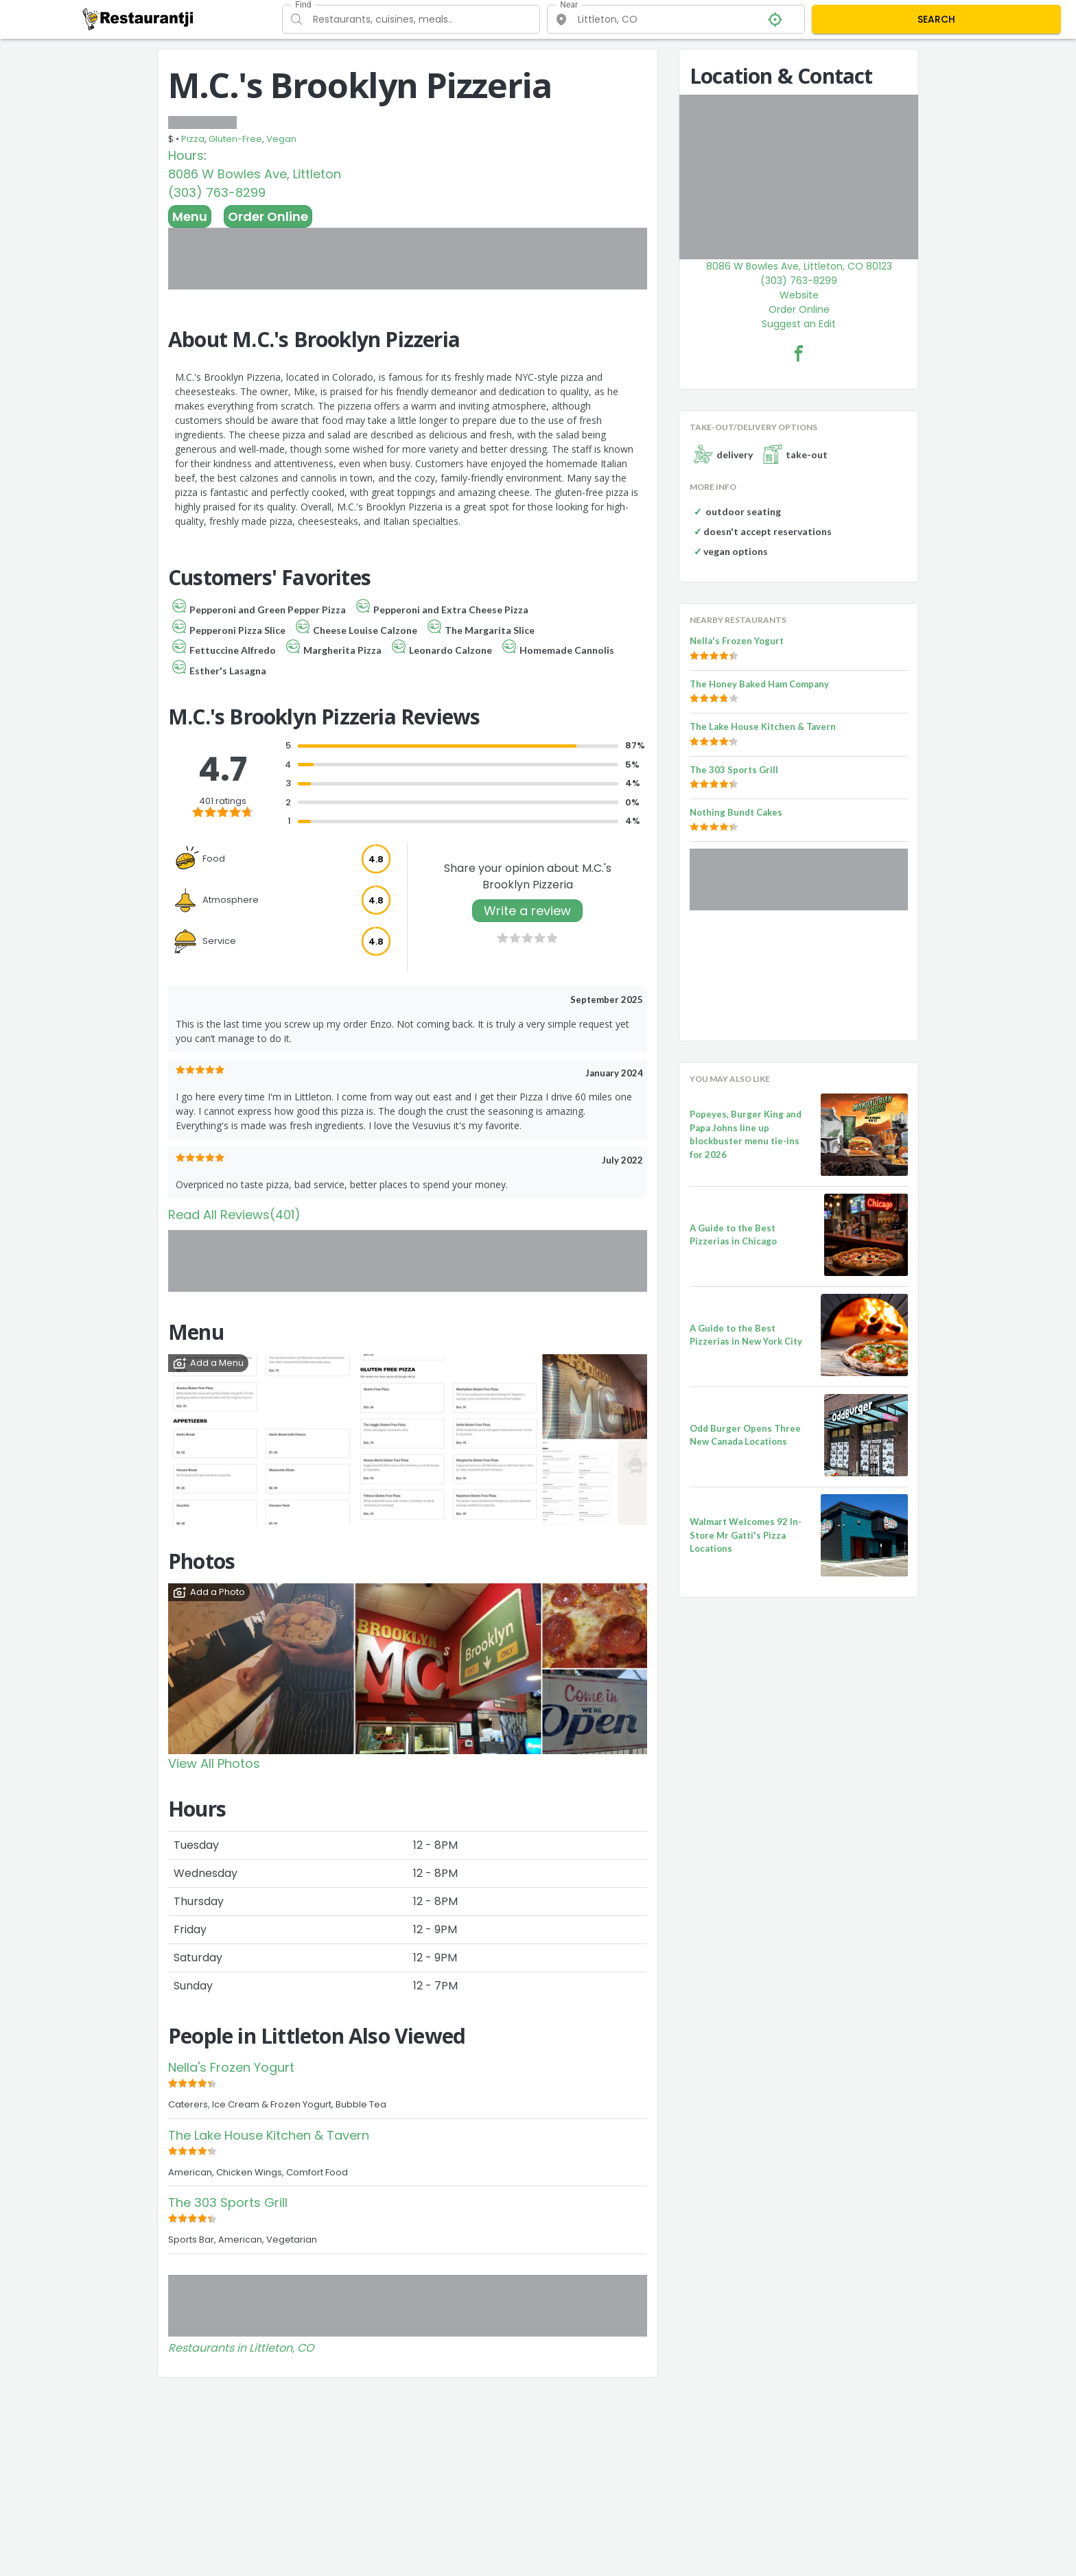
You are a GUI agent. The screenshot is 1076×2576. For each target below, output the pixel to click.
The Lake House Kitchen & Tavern (268, 2135)
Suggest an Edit (799, 324)
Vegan (281, 138)
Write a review (527, 910)
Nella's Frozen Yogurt (231, 2067)
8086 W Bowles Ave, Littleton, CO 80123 (799, 266)
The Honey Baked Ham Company (759, 683)
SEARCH (936, 19)
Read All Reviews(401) (234, 1214)
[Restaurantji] (138, 18)
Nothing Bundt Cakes (736, 812)
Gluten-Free (235, 138)
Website (799, 295)
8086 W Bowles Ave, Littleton (254, 173)
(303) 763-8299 (217, 192)
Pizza (192, 138)
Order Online (268, 216)
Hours (186, 155)
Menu (189, 216)
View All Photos (214, 1763)
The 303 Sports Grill (228, 2202)
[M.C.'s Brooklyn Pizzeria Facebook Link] (799, 353)
